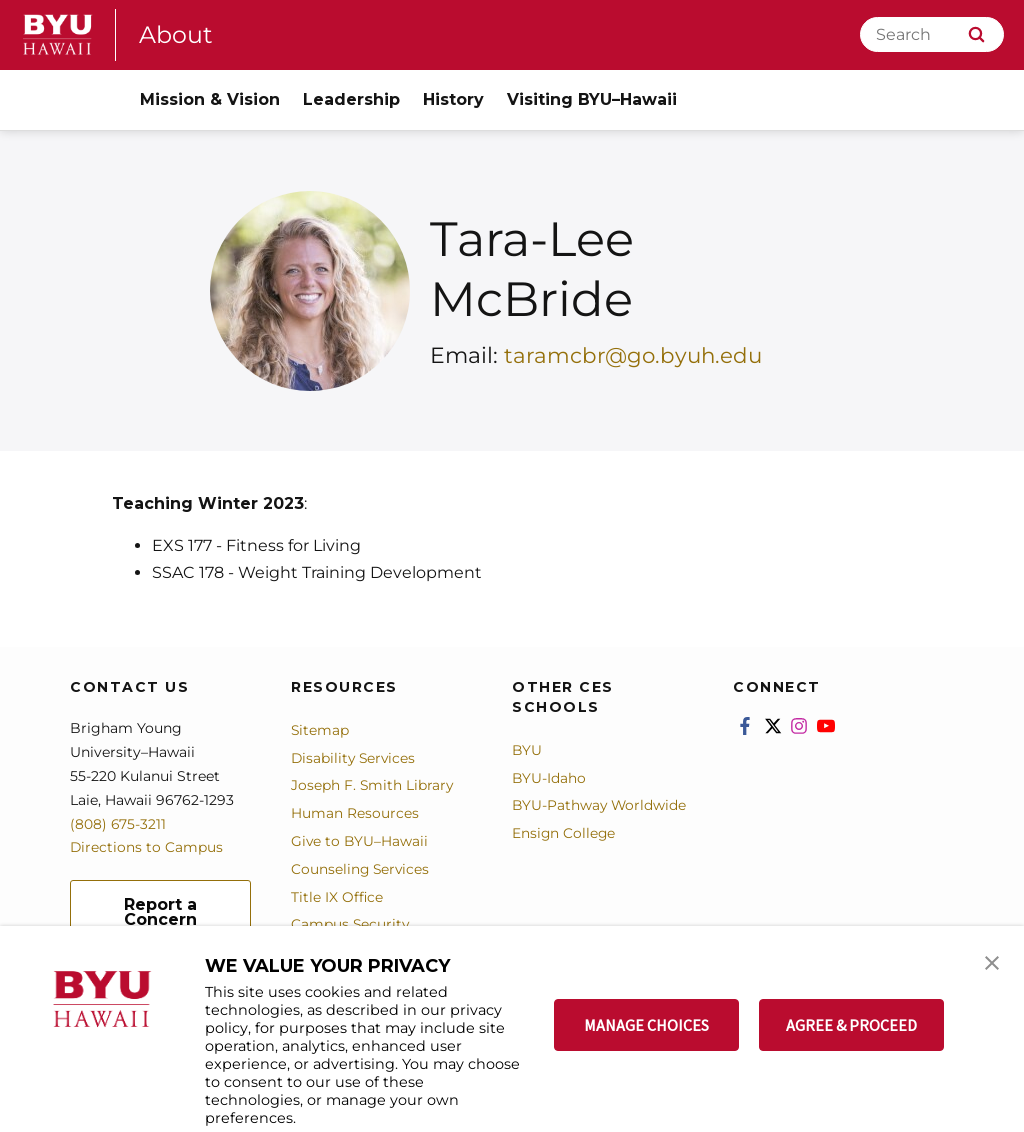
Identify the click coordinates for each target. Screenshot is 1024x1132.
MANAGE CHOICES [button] (646, 1025)
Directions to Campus (147, 847)
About (176, 34)
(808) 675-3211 (118, 824)
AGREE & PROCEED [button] (851, 1025)
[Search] (932, 34)
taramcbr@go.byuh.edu (635, 355)
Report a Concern (160, 912)
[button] (991, 962)
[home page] (58, 34)
